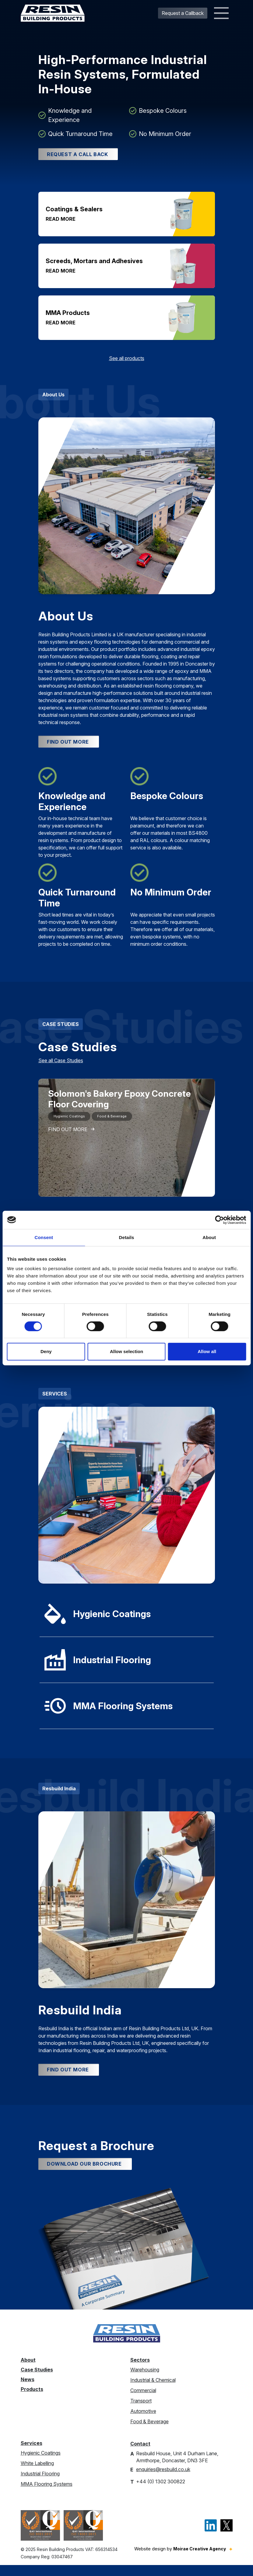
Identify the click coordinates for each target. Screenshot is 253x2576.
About (28, 2370)
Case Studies (37, 2381)
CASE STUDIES (60, 1030)
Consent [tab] (43, 1237)
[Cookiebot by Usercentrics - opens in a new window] (219, 1219)
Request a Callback (183, 13)
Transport (141, 2412)
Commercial (143, 2401)
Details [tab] (126, 1237)
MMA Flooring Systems (46, 2495)
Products (32, 2400)
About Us (53, 397)
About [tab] (209, 1237)
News (27, 2390)
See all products (126, 361)
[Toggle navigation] (221, 13)
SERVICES (54, 1399)
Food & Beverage (149, 2432)
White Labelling (37, 2474)
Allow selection (126, 1351)
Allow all (207, 1351)
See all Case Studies (60, 1066)
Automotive (143, 2422)
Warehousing (144, 2381)
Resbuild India (59, 1794)
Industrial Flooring (40, 2484)
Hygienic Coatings (41, 2464)
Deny (46, 1351)
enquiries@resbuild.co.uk (163, 2480)
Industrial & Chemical (153, 2391)
